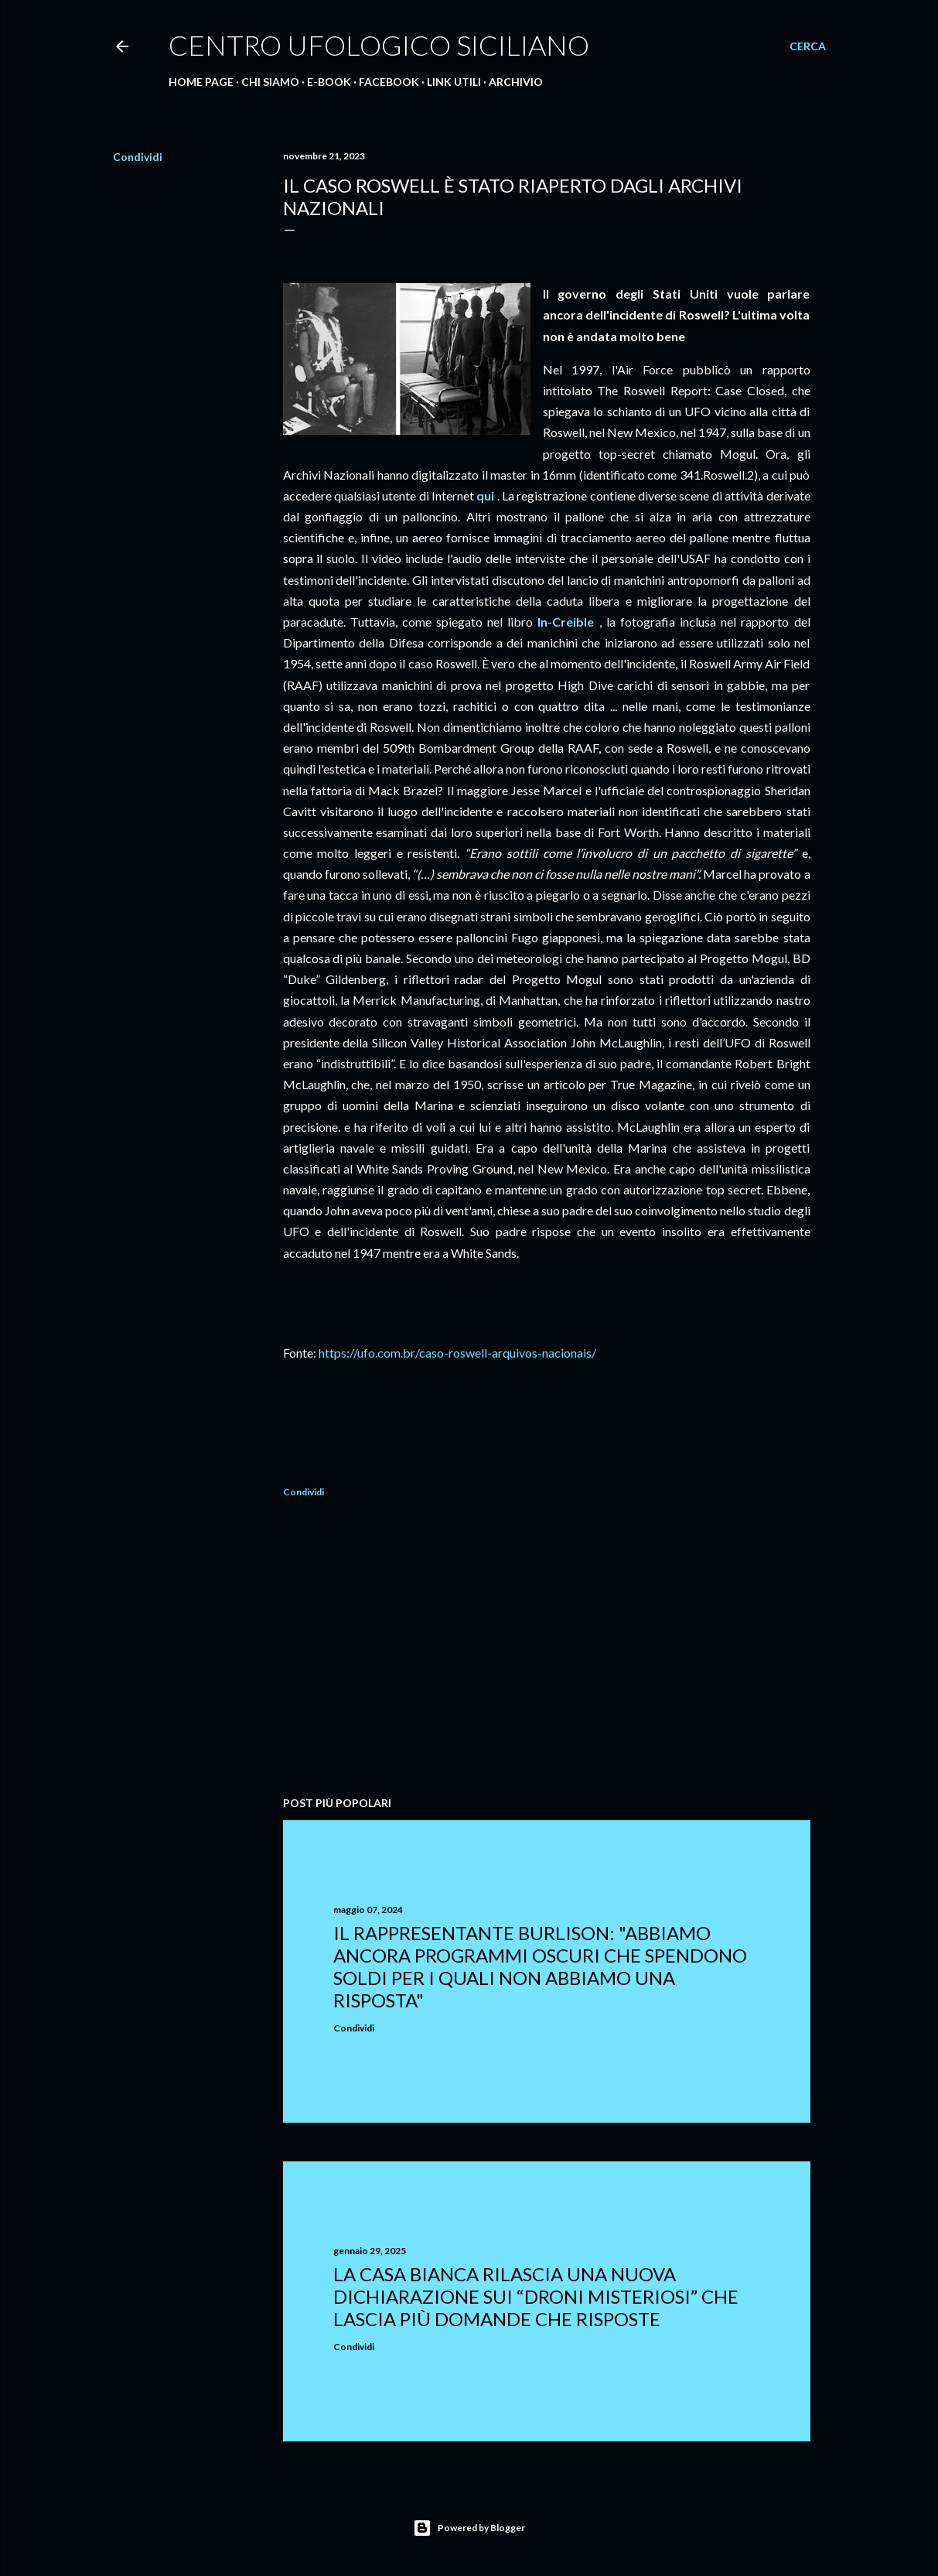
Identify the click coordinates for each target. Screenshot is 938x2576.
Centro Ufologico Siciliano (379, 45)
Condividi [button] (137, 156)
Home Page (201, 81)
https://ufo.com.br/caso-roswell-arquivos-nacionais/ (457, 1352)
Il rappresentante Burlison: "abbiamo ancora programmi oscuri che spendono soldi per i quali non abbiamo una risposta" (540, 1966)
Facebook (389, 81)
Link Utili (454, 81)
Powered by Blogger (469, 2528)
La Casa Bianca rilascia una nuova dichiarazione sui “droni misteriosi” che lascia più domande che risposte (535, 2296)
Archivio (516, 81)
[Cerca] (808, 46)
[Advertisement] (546, 1649)
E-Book (329, 81)
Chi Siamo (270, 81)
